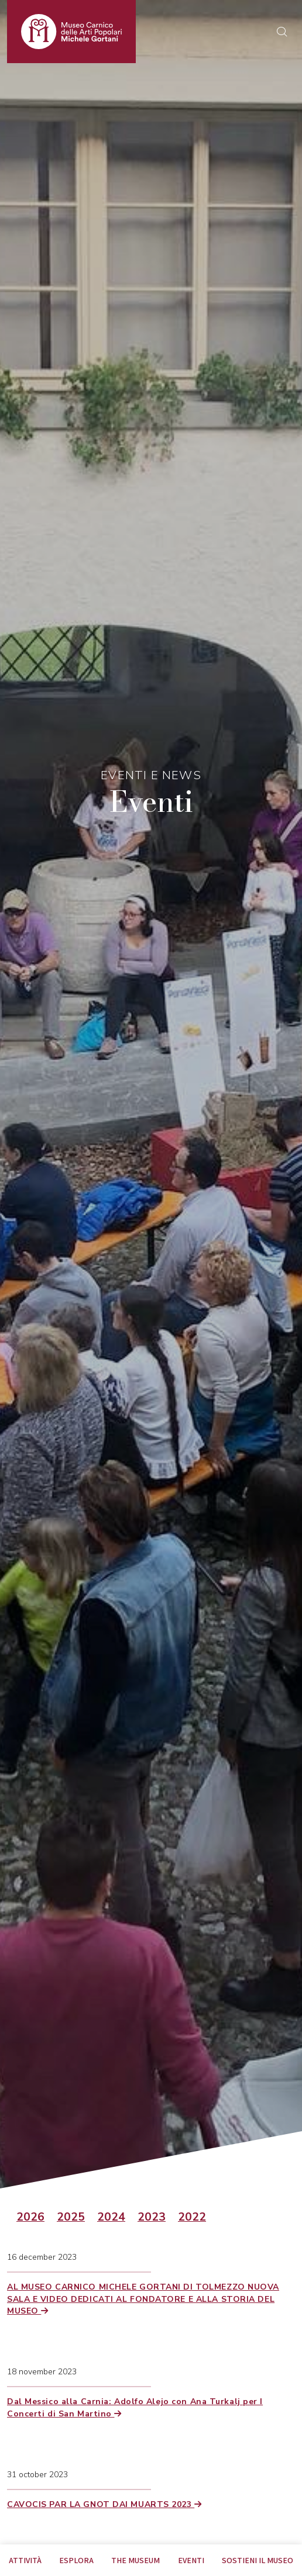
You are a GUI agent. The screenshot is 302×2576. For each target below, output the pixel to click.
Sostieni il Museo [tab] (257, 2560)
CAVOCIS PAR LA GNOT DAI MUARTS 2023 (104, 2504)
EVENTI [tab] (191, 2560)
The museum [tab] (135, 2560)
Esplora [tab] (76, 2560)
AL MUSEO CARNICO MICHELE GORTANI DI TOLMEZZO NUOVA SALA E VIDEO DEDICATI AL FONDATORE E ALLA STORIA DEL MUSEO (143, 2299)
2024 (111, 2217)
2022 (192, 2217)
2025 (71, 2217)
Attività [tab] (25, 2560)
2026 (30, 2217)
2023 (152, 2217)
